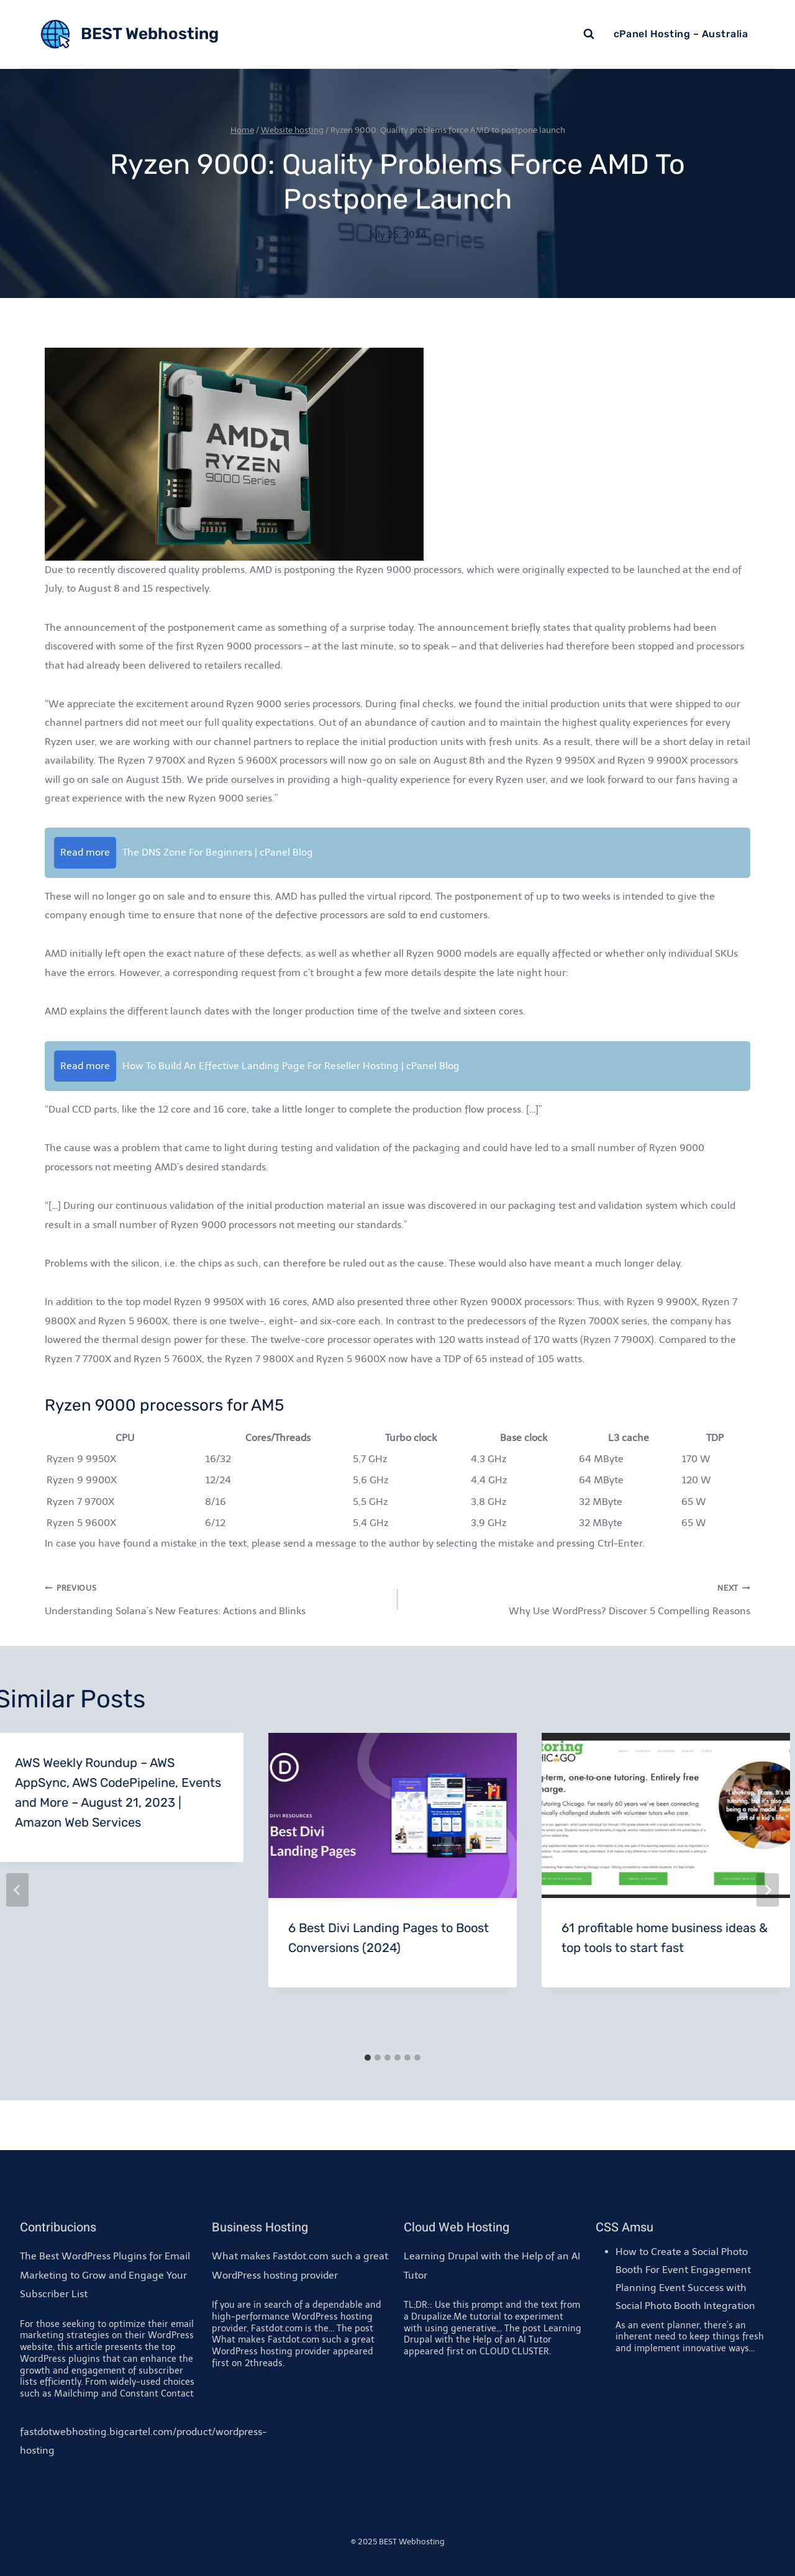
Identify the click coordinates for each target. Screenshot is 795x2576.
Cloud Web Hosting (456, 2227)
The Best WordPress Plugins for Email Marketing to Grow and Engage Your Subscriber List (105, 2275)
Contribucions (58, 2227)
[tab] (368, 2057)
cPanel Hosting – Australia (681, 34)
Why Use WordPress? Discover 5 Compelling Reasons (578, 1597)
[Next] (767, 1890)
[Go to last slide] (17, 1890)
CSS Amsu (624, 2227)
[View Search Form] (589, 34)
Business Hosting (260, 2227)
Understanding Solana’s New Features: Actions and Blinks (216, 1597)
